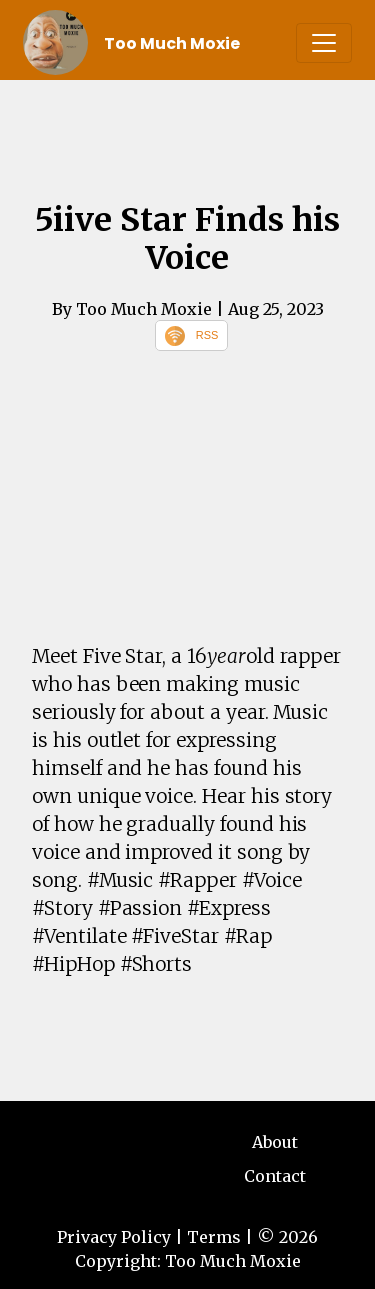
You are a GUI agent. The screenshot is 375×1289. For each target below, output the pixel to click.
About (275, 1142)
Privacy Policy (114, 1237)
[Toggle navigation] (324, 43)
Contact (275, 1176)
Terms (214, 1237)
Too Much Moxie (172, 43)
